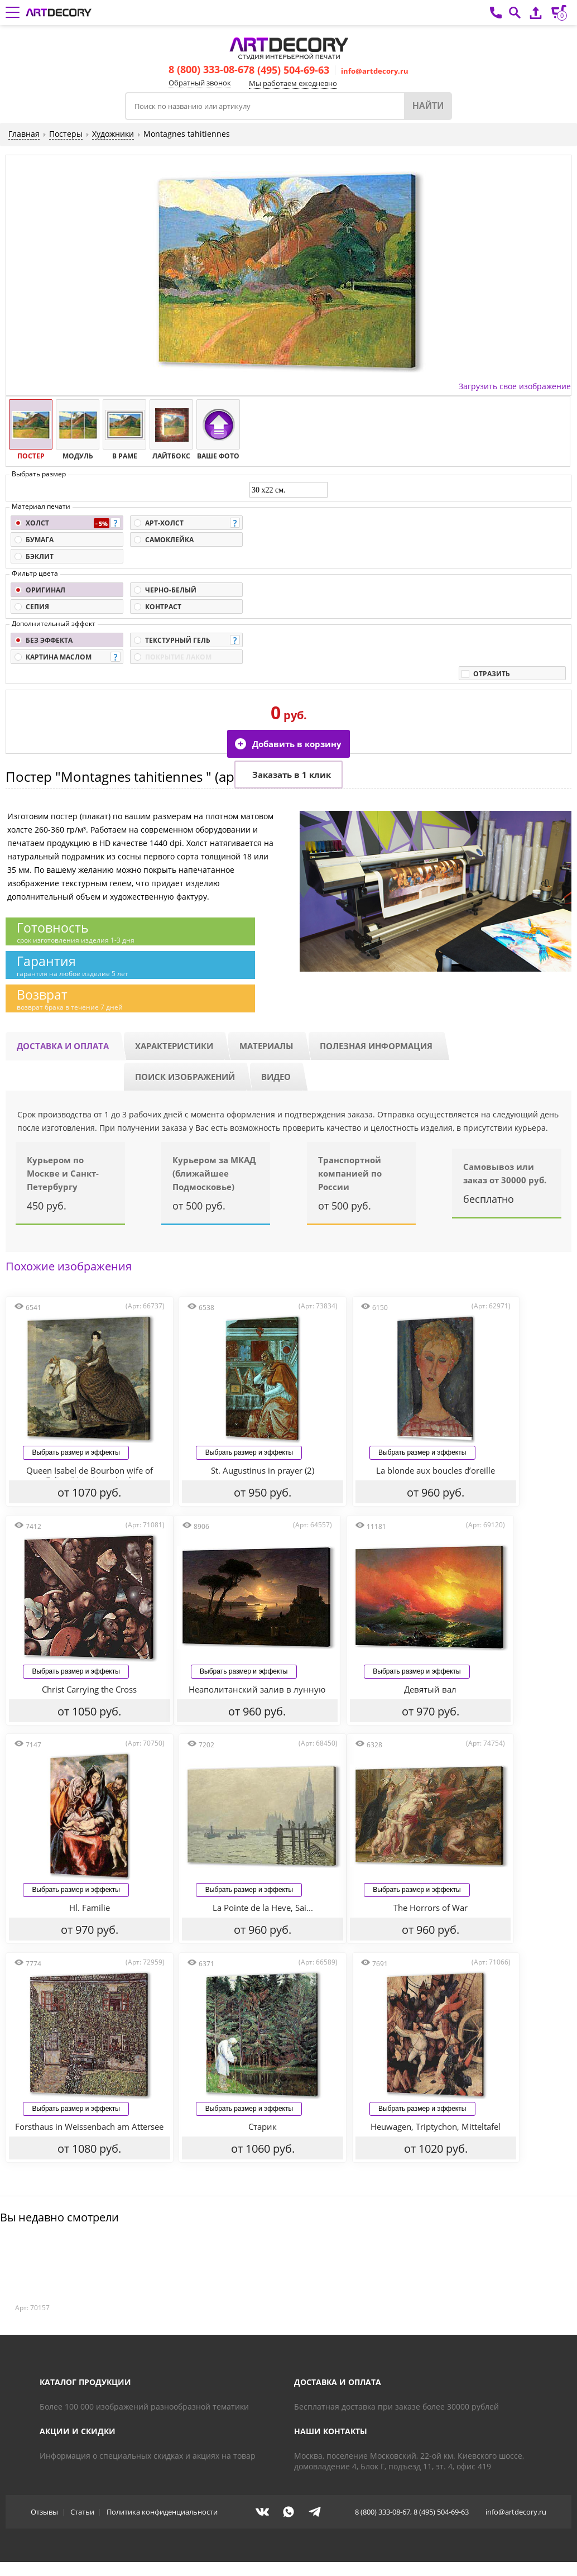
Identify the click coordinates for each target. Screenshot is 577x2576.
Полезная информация (376, 1046)
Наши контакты (330, 2431)
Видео (276, 1076)
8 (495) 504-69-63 (289, 70)
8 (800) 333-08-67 (209, 69)
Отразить (491, 673)
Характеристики (174, 1046)
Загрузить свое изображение (515, 386)
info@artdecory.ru (374, 71)
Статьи (82, 2512)
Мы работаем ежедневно (293, 83)
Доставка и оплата (63, 1046)
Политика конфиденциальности (162, 2512)
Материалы (266, 1046)
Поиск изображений (185, 1076)
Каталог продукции (85, 2382)
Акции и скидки (78, 2431)
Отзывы (44, 2512)
